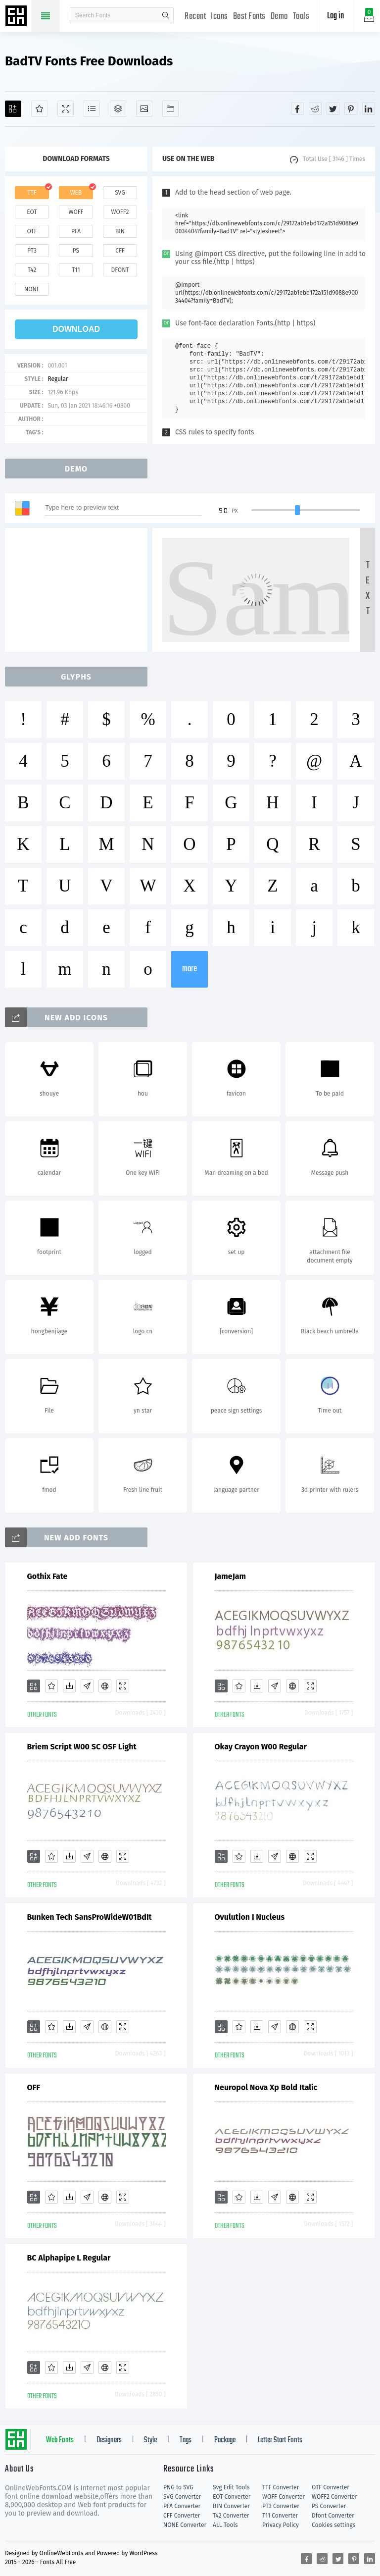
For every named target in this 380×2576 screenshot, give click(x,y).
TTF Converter (280, 2487)
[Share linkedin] (368, 108)
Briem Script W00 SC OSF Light (82, 1746)
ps (76, 250)
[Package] (118, 109)
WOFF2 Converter (334, 2496)
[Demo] (65, 109)
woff (75, 212)
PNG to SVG (178, 2487)
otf (32, 231)
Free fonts (17, 17)
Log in (335, 16)
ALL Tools (225, 2525)
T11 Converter (280, 2515)
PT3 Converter (280, 2506)
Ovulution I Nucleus (250, 1917)
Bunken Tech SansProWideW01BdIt (89, 1917)
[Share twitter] (333, 108)
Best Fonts (249, 16)
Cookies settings (333, 2525)
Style (150, 2440)
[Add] (13, 109)
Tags (185, 2440)
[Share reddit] (315, 108)
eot (32, 212)
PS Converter (329, 2506)
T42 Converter (231, 2515)
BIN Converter (231, 2506)
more (189, 969)
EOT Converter (231, 2496)
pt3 (32, 250)
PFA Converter (181, 2506)
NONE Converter (184, 2525)
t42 (32, 269)
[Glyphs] (92, 109)
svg (120, 192)
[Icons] (144, 109)
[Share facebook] (297, 108)
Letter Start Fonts (280, 2440)
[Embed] (104, 1686)
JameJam (230, 1576)
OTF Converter (330, 2487)
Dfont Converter (333, 2515)
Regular (58, 378)
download (76, 329)
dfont (120, 269)
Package (225, 2440)
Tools (301, 16)
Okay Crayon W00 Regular (261, 1746)
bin (120, 231)
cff (120, 250)
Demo (279, 16)
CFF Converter (181, 2515)
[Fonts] (170, 109)
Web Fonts (60, 2440)
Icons (219, 16)
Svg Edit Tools (231, 2487)
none (32, 289)
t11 (76, 269)
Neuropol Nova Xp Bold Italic (266, 2087)
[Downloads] (69, 1686)
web (76, 192)
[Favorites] (39, 109)
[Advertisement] (79, 590)
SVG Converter (182, 2496)
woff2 (120, 212)
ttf (31, 192)
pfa (76, 231)
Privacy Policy (280, 2525)
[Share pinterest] (350, 108)
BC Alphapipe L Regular (69, 2257)
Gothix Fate (47, 1576)
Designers (109, 2440)
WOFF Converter (283, 2496)
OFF (34, 2087)
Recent (195, 16)
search (165, 15)
